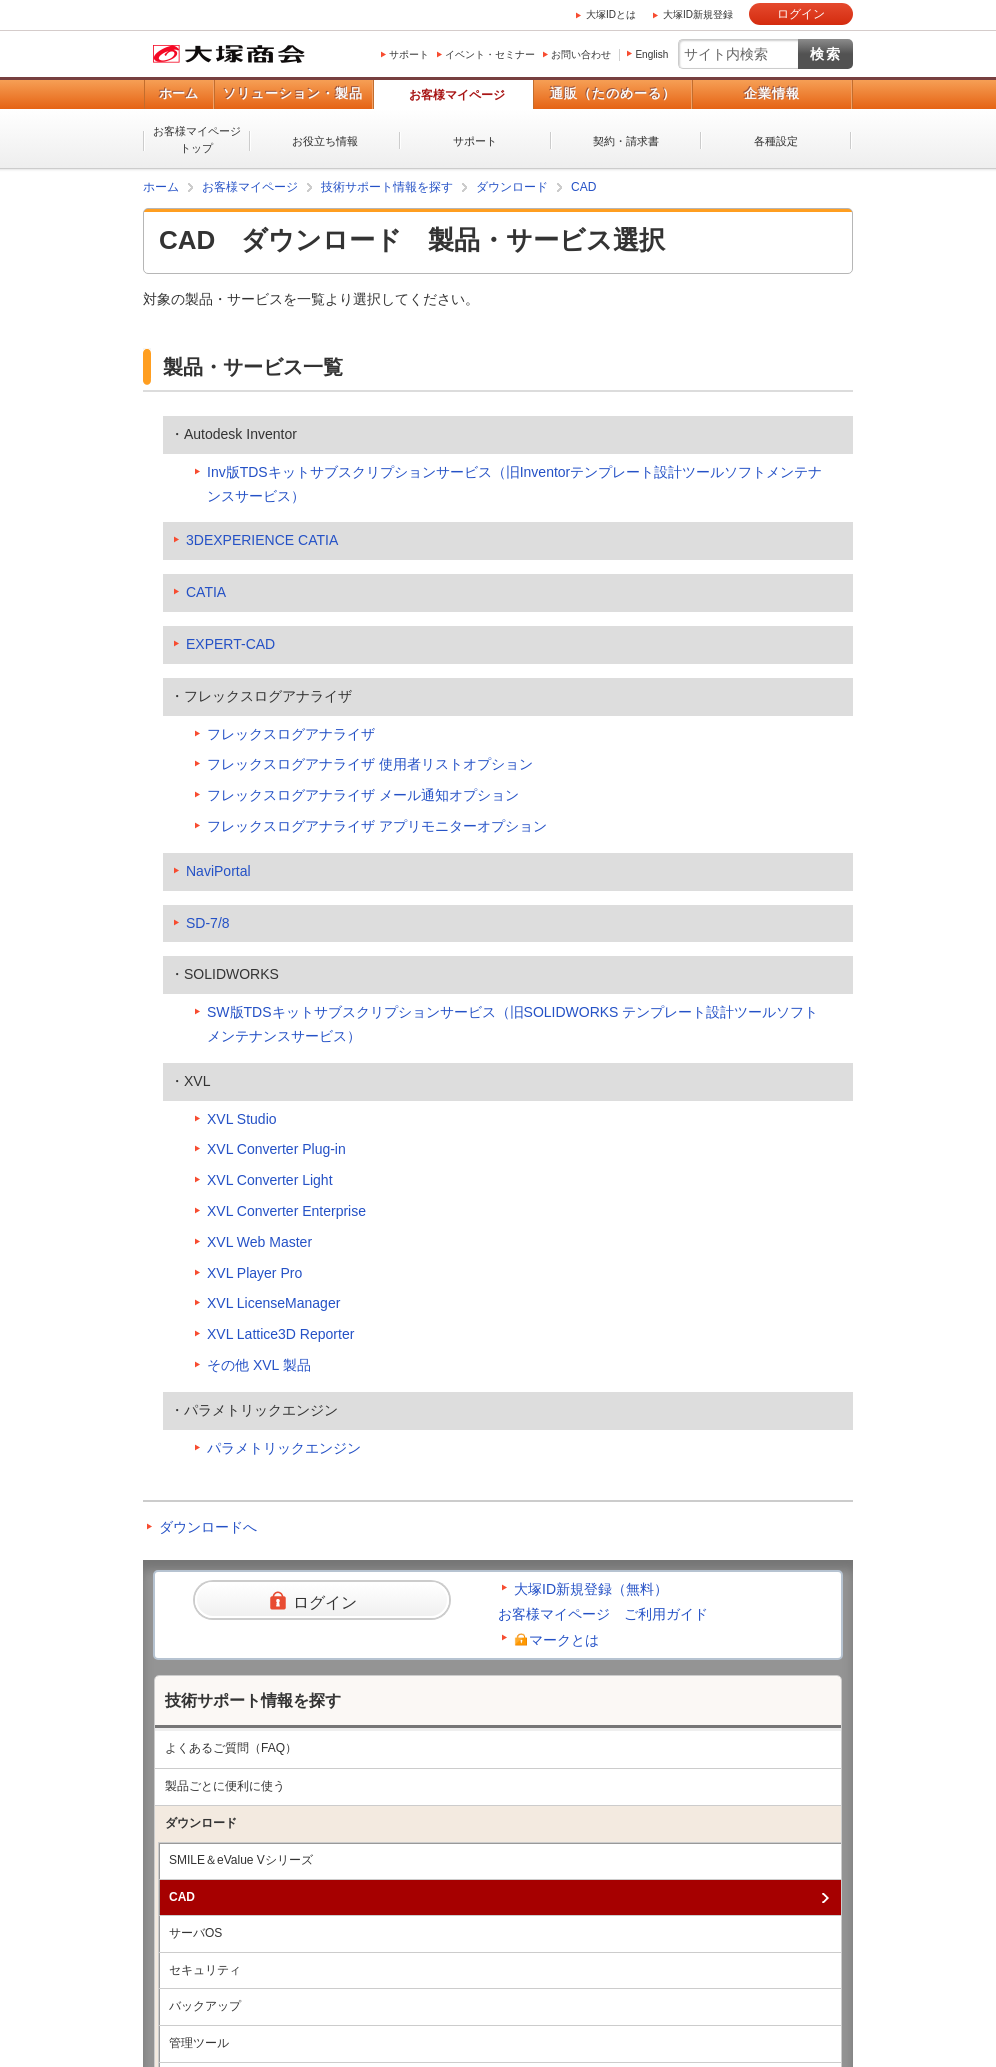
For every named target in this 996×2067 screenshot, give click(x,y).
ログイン (801, 14)
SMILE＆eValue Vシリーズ (241, 1860)
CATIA (206, 592)
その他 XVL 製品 (259, 1365)
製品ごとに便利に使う (225, 1786)
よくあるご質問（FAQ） (231, 1748)
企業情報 (772, 93)
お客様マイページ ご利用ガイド (603, 1614)
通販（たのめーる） (613, 93)
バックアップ (205, 2006)
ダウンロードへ (208, 1527)
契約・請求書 (626, 141)
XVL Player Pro (254, 1273)
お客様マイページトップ (197, 139)
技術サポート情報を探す (387, 187)
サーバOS (195, 1933)
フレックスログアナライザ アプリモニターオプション (377, 826)
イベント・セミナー (490, 54)
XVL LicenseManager (273, 1303)
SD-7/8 (208, 923)
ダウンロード (512, 187)
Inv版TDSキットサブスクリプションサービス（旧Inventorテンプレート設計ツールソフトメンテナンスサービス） (514, 484)
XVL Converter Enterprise (286, 1211)
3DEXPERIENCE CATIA (262, 540)
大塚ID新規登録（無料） (591, 1589)
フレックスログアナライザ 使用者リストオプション (370, 764)
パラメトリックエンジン (284, 1448)
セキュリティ (205, 1970)
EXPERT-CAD (230, 644)
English (651, 54)
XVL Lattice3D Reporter (280, 1334)
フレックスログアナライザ (291, 734)
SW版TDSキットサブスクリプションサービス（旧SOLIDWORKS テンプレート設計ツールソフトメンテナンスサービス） (512, 1024)
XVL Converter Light (270, 1180)
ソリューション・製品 (293, 93)
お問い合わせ (581, 54)
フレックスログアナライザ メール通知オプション (363, 795)
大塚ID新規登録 (698, 14)
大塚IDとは (611, 14)
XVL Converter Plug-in (276, 1149)
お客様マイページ (457, 95)
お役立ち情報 (325, 141)
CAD (583, 187)
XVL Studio (242, 1119)
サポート (409, 54)
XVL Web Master (259, 1242)
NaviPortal (218, 871)
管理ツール (199, 2043)
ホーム (178, 93)
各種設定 (776, 141)
